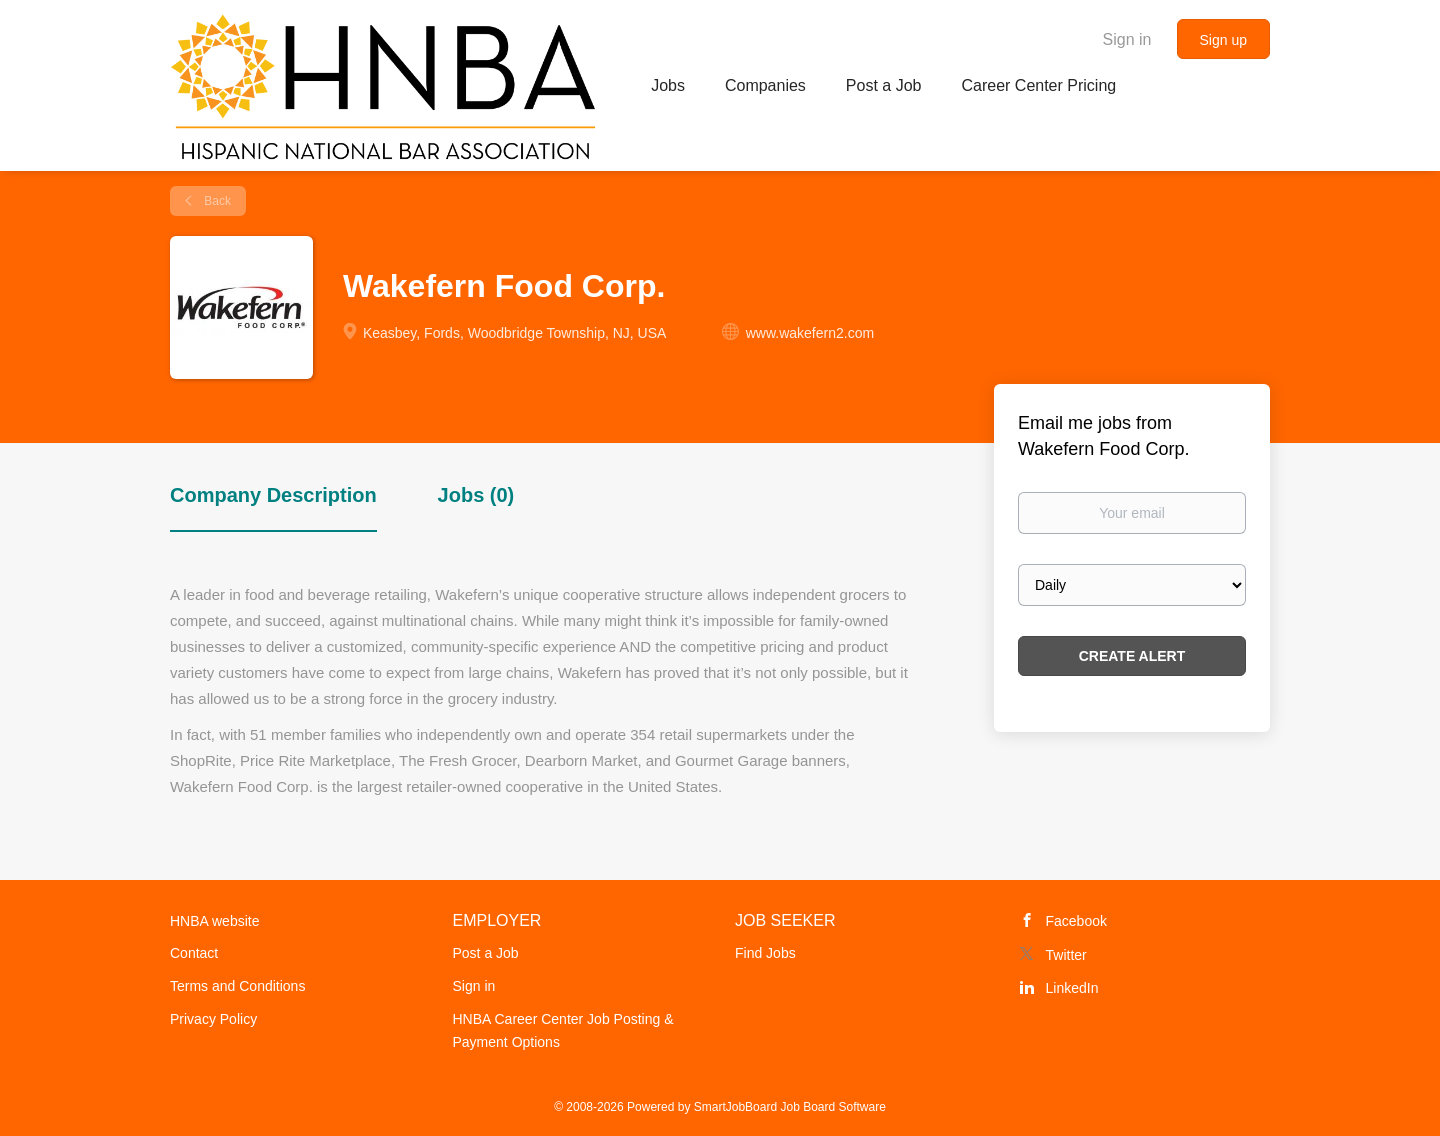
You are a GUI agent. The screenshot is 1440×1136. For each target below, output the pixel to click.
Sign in (1127, 39)
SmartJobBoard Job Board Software (790, 1107)
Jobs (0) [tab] (476, 495)
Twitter (1066, 955)
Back (216, 201)
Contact (194, 953)
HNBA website (214, 921)
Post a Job (486, 953)
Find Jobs (765, 953)
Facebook (1076, 921)
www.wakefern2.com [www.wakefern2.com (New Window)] (810, 333)
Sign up (1223, 40)
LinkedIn (1072, 988)
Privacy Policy (213, 1019)
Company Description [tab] (273, 495)
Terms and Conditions (237, 986)
